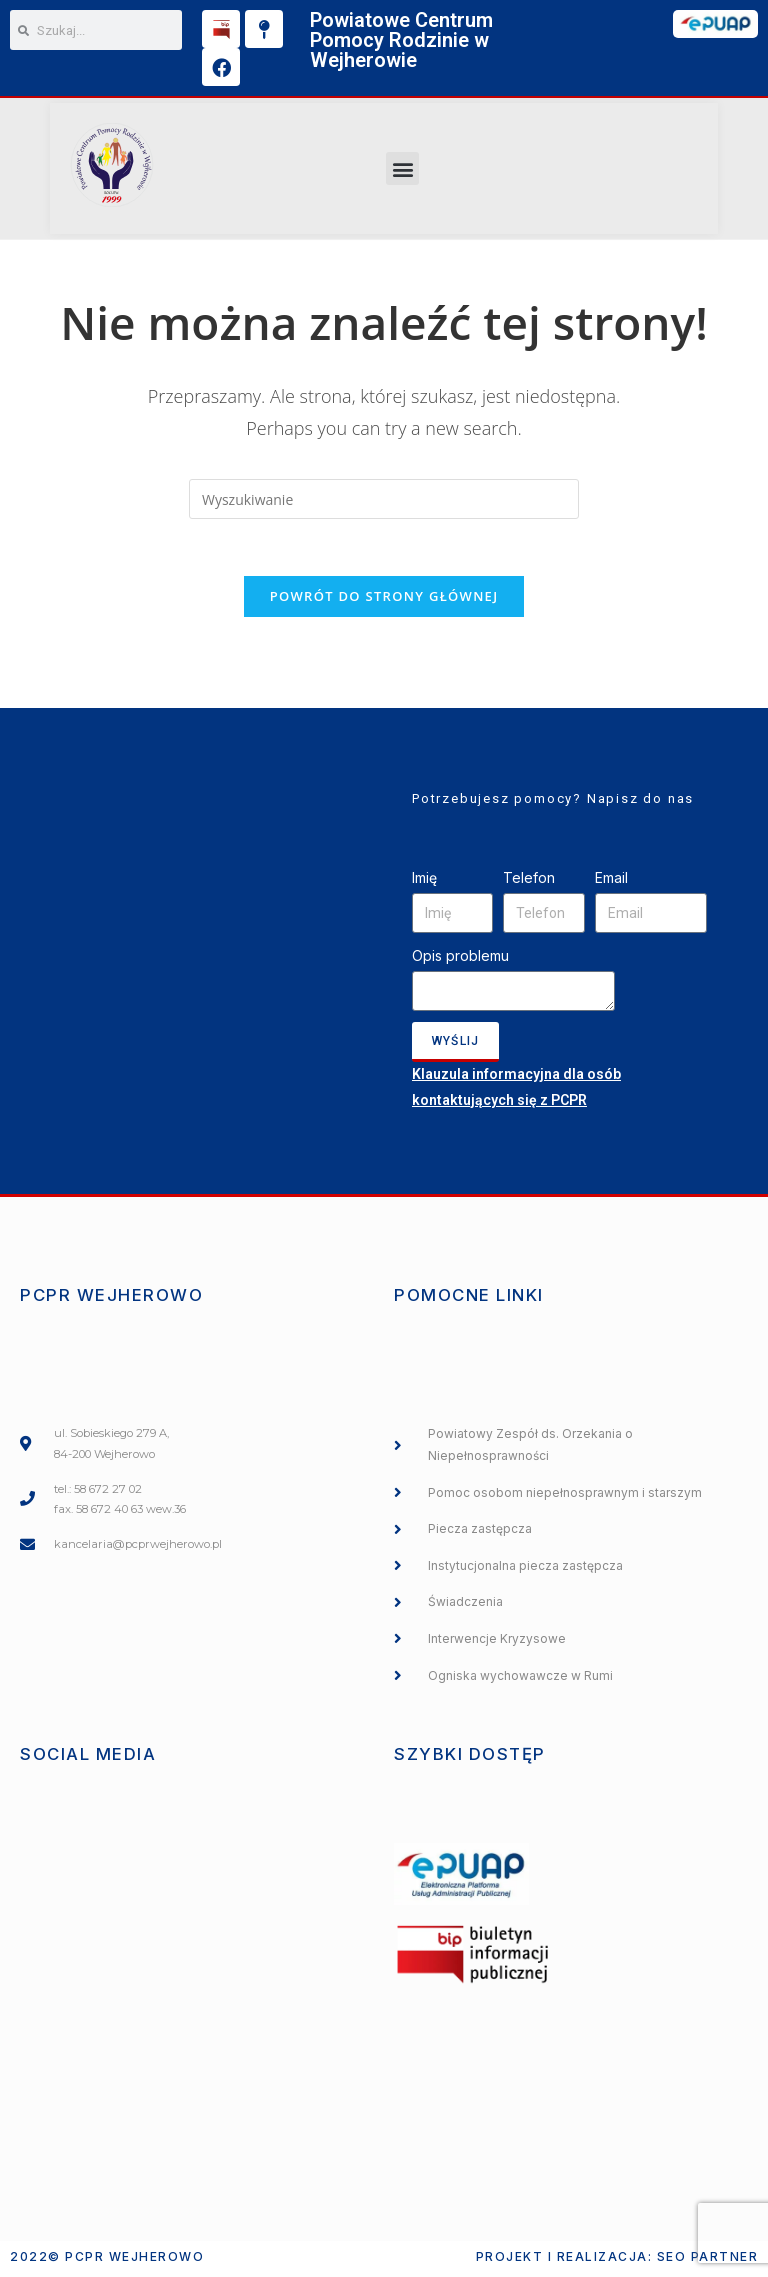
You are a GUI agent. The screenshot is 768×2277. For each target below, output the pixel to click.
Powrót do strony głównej (384, 600)
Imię (424, 881)
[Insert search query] (384, 499)
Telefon (529, 881)
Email (611, 881)
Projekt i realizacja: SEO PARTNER (617, 2260)
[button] (402, 168)
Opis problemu (460, 960)
